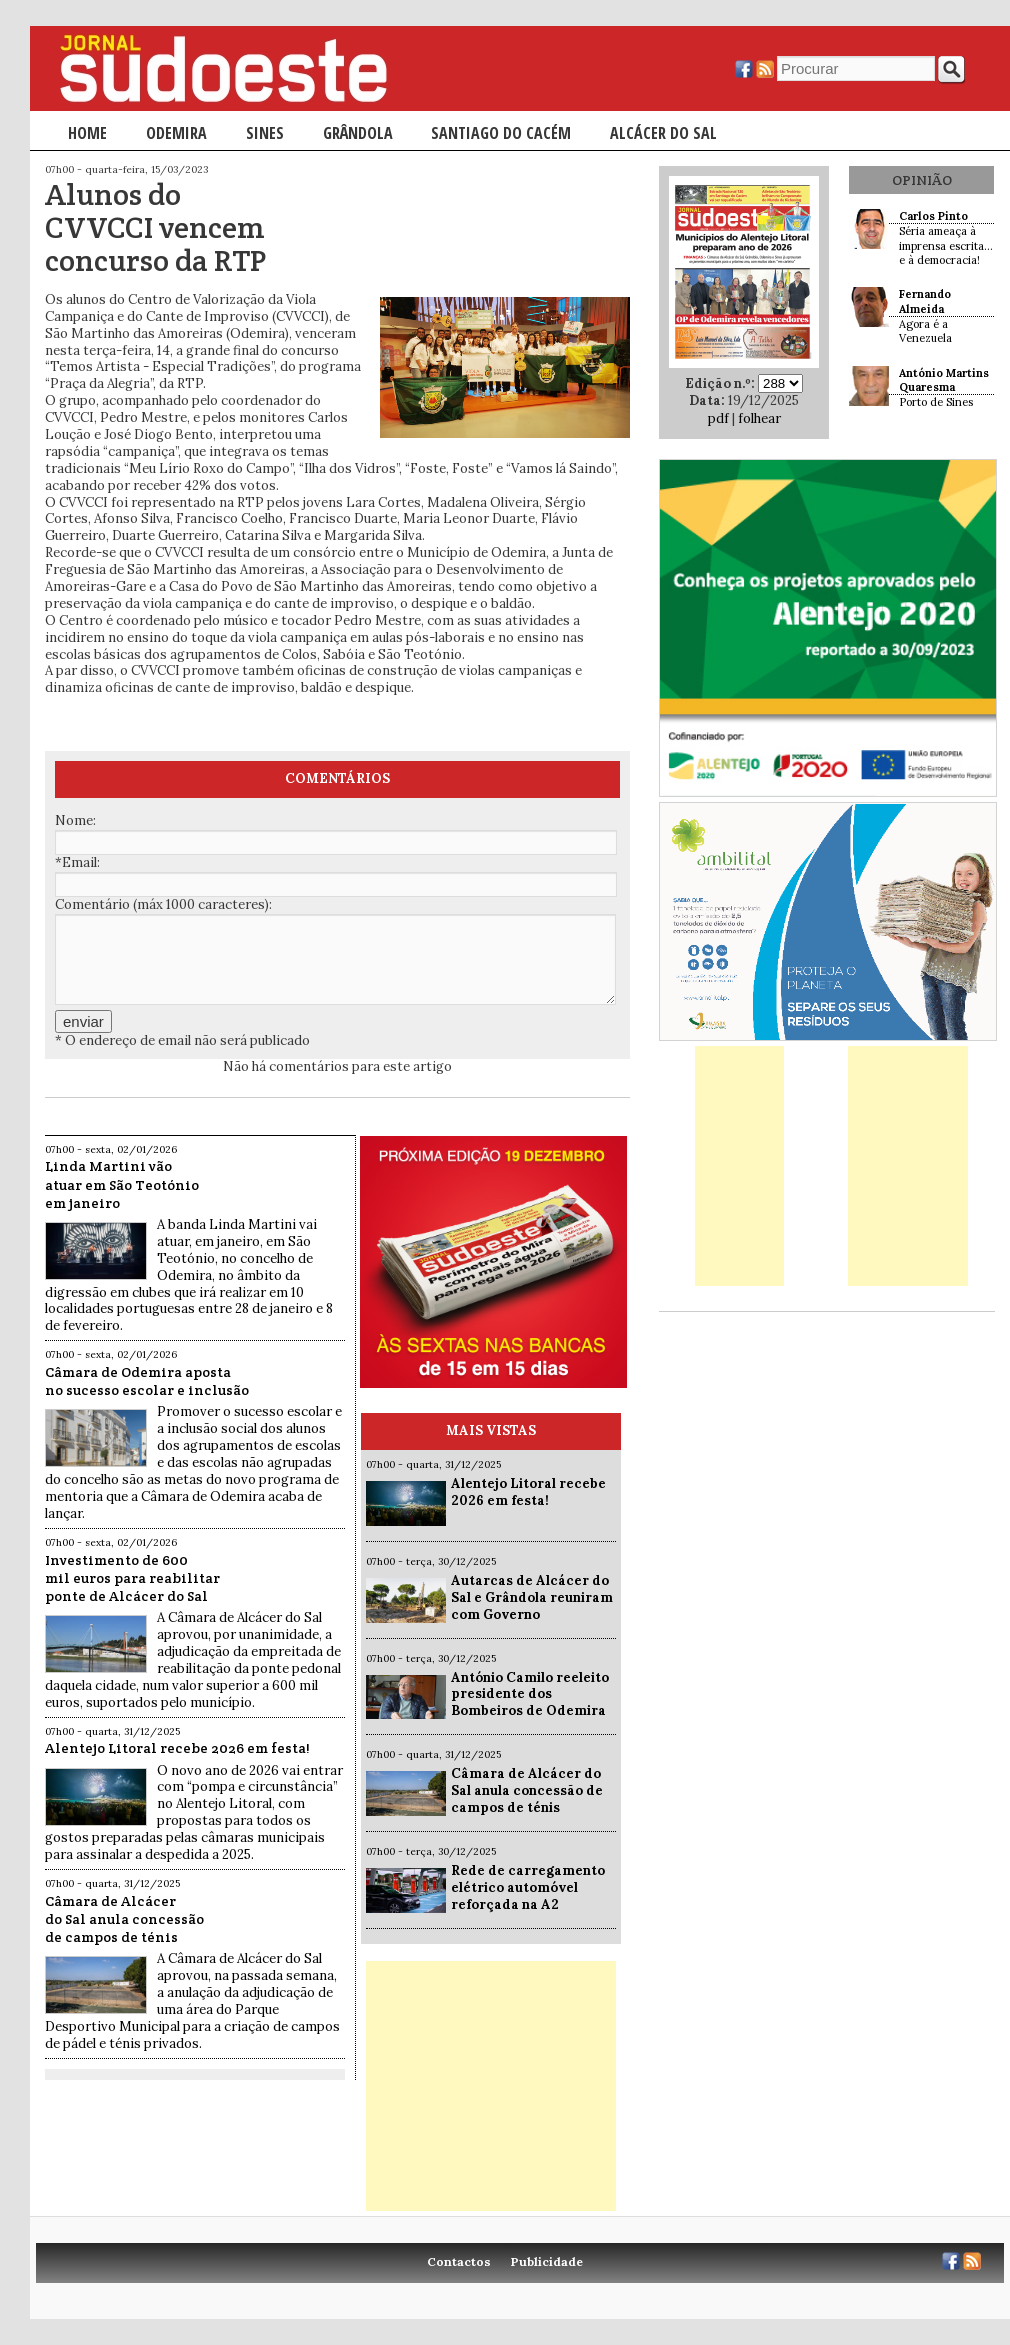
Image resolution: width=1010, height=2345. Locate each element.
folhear (759, 418)
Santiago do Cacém (501, 133)
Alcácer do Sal (663, 133)
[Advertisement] (491, 2086)
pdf (718, 418)
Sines (265, 133)
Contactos (459, 2261)
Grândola (358, 133)
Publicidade (547, 2261)
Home (87, 133)
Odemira (176, 133)
